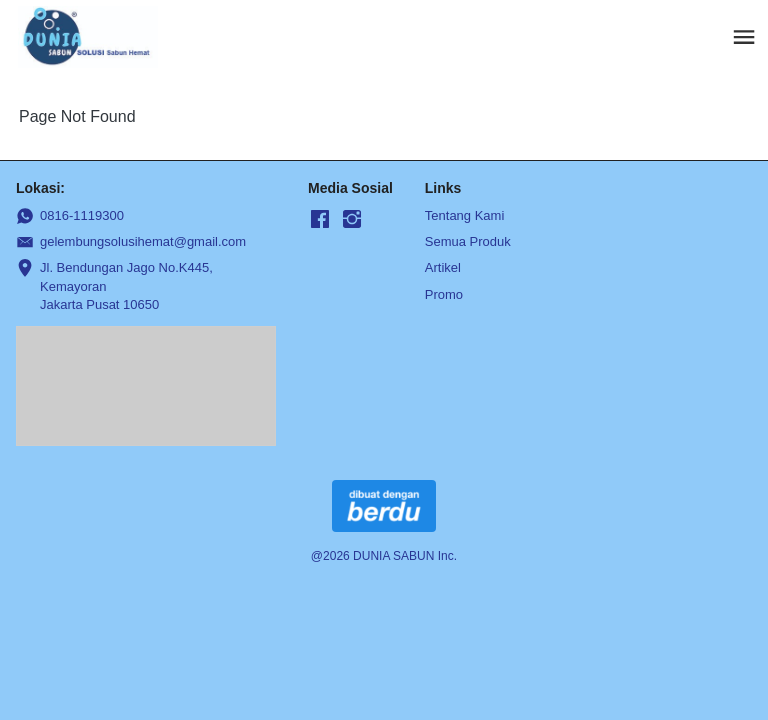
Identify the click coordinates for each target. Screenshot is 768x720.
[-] (320, 220)
